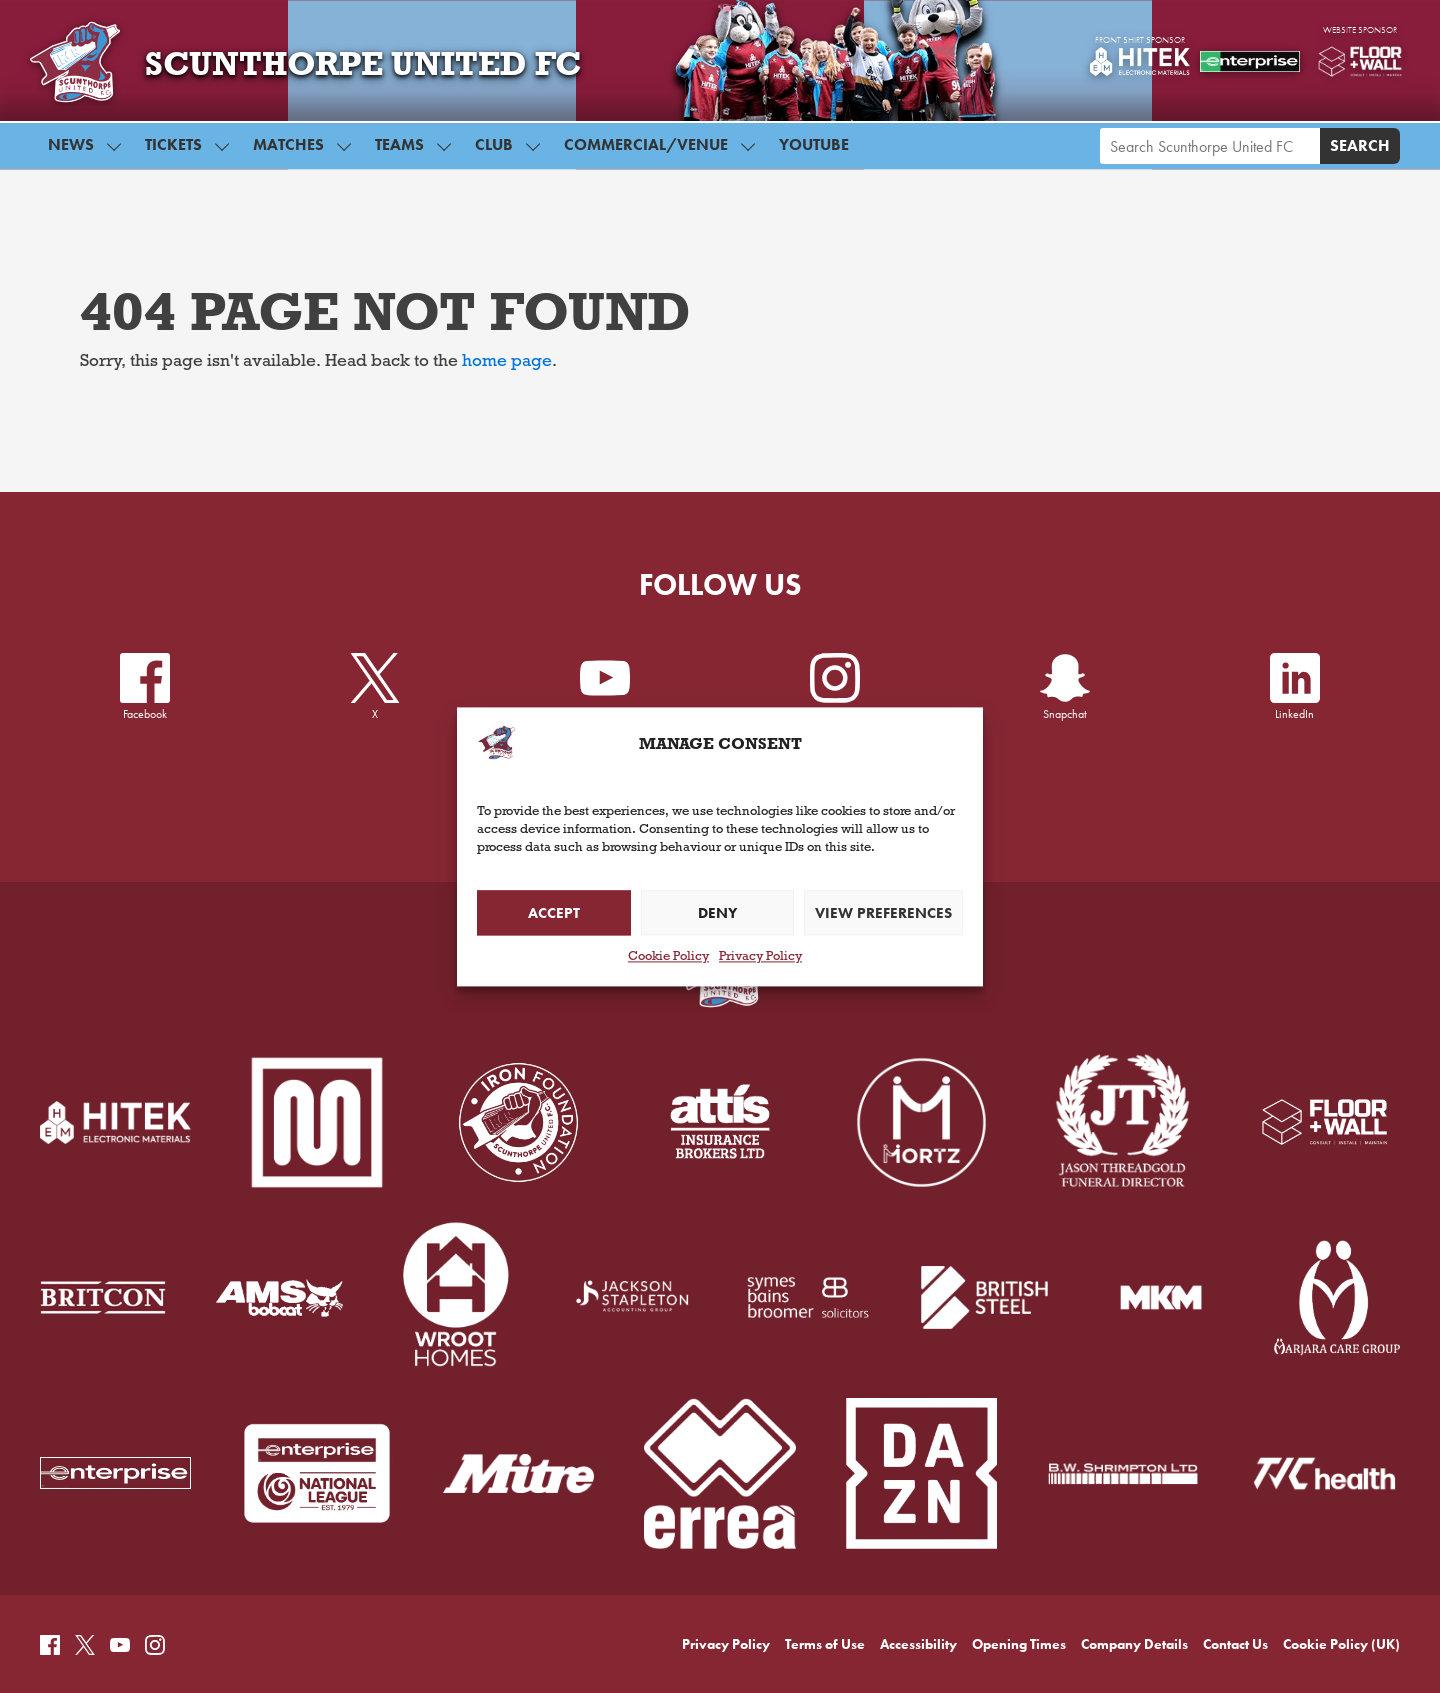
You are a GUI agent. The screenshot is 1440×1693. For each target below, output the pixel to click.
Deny (717, 913)
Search (1360, 152)
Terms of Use (825, 1557)
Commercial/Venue (646, 151)
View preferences (883, 913)
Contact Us (1235, 1557)
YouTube (814, 151)
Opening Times (1019, 1557)
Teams (399, 151)
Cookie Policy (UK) (1341, 1557)
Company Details (1134, 1557)
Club (494, 151)
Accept (554, 913)
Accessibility (918, 1557)
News (71, 151)
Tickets (173, 151)
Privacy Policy (760, 959)
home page (507, 363)
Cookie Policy (668, 959)
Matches (288, 151)
